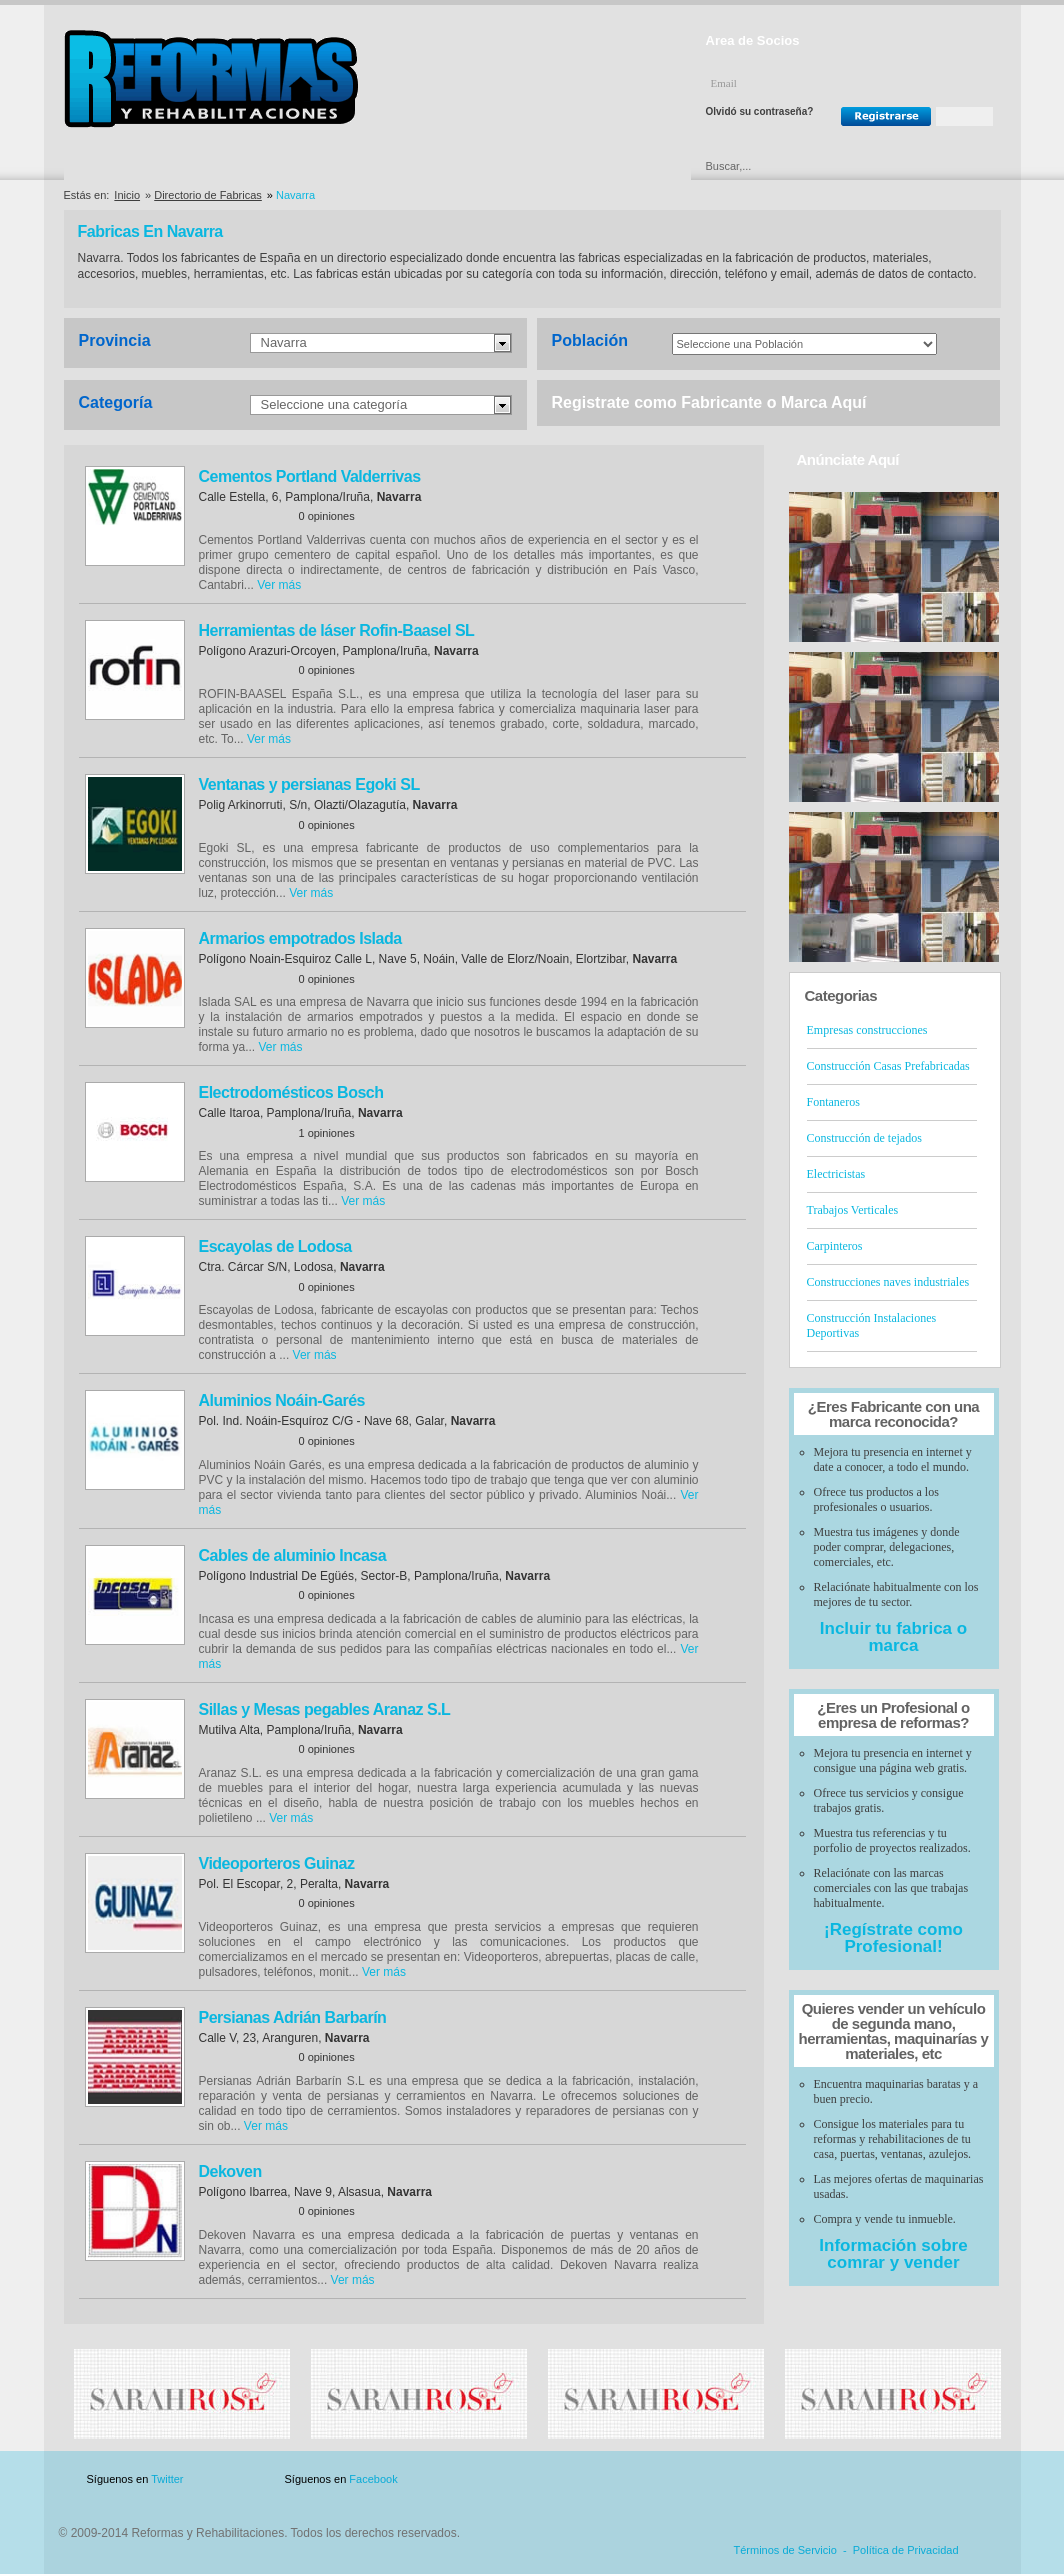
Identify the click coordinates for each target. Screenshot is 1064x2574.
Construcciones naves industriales (888, 1282)
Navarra (284, 342)
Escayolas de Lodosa (275, 1246)
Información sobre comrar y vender (893, 2254)
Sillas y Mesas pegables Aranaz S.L (325, 1709)
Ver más (279, 585)
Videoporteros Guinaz (277, 1863)
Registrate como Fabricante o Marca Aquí (709, 402)
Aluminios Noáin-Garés (282, 1400)
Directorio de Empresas (146, 166)
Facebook (373, 2479)
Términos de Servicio (785, 2550)
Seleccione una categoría (334, 404)
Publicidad (803, 2479)
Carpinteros (835, 1246)
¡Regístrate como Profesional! (893, 1938)
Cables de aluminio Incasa (293, 1555)
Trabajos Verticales (853, 1210)
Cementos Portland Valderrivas (310, 476)
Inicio (127, 195)
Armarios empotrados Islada (300, 938)
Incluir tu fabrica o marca (893, 1637)
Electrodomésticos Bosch (291, 1092)
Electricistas (836, 1174)
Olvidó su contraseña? (760, 111)
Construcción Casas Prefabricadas (888, 1066)
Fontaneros (833, 1102)
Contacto (896, 2479)
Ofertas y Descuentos (465, 166)
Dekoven (230, 2171)
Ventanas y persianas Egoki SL (309, 784)
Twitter (167, 2479)
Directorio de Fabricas (208, 195)
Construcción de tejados (864, 1138)
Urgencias (617, 166)
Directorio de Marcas (308, 166)
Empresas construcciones (867, 1030)
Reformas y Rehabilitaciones (211, 78)
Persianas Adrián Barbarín (293, 2017)
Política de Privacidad (906, 2550)
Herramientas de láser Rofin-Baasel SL (337, 630)
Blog (972, 2479)
